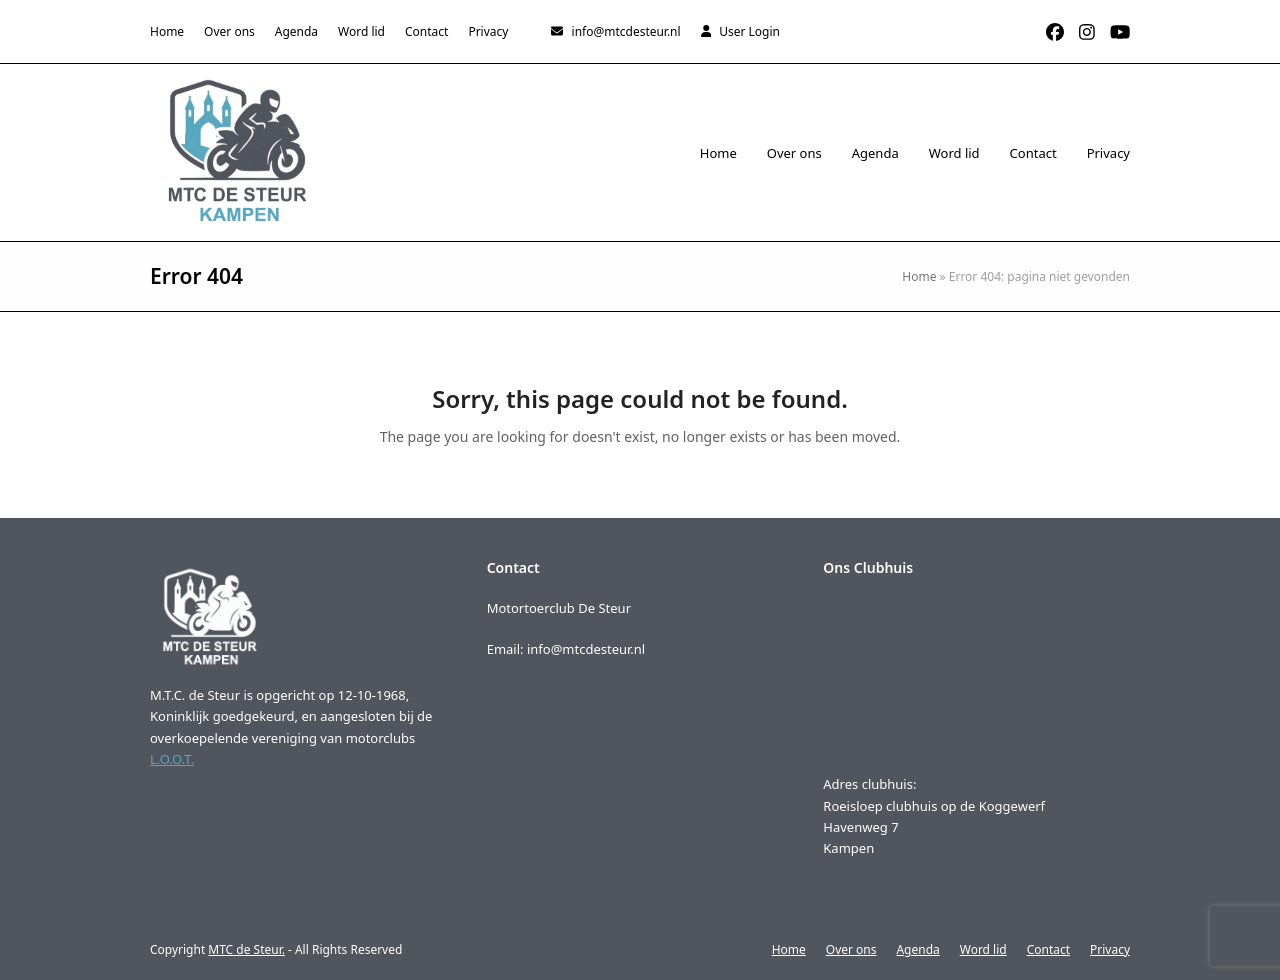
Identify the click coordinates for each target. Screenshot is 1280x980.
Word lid (983, 949)
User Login (749, 31)
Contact (1048, 949)
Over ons (851, 949)
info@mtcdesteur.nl (626, 31)
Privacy (1110, 949)
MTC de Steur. (246, 949)
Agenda (917, 949)
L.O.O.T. (172, 759)
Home (919, 276)
